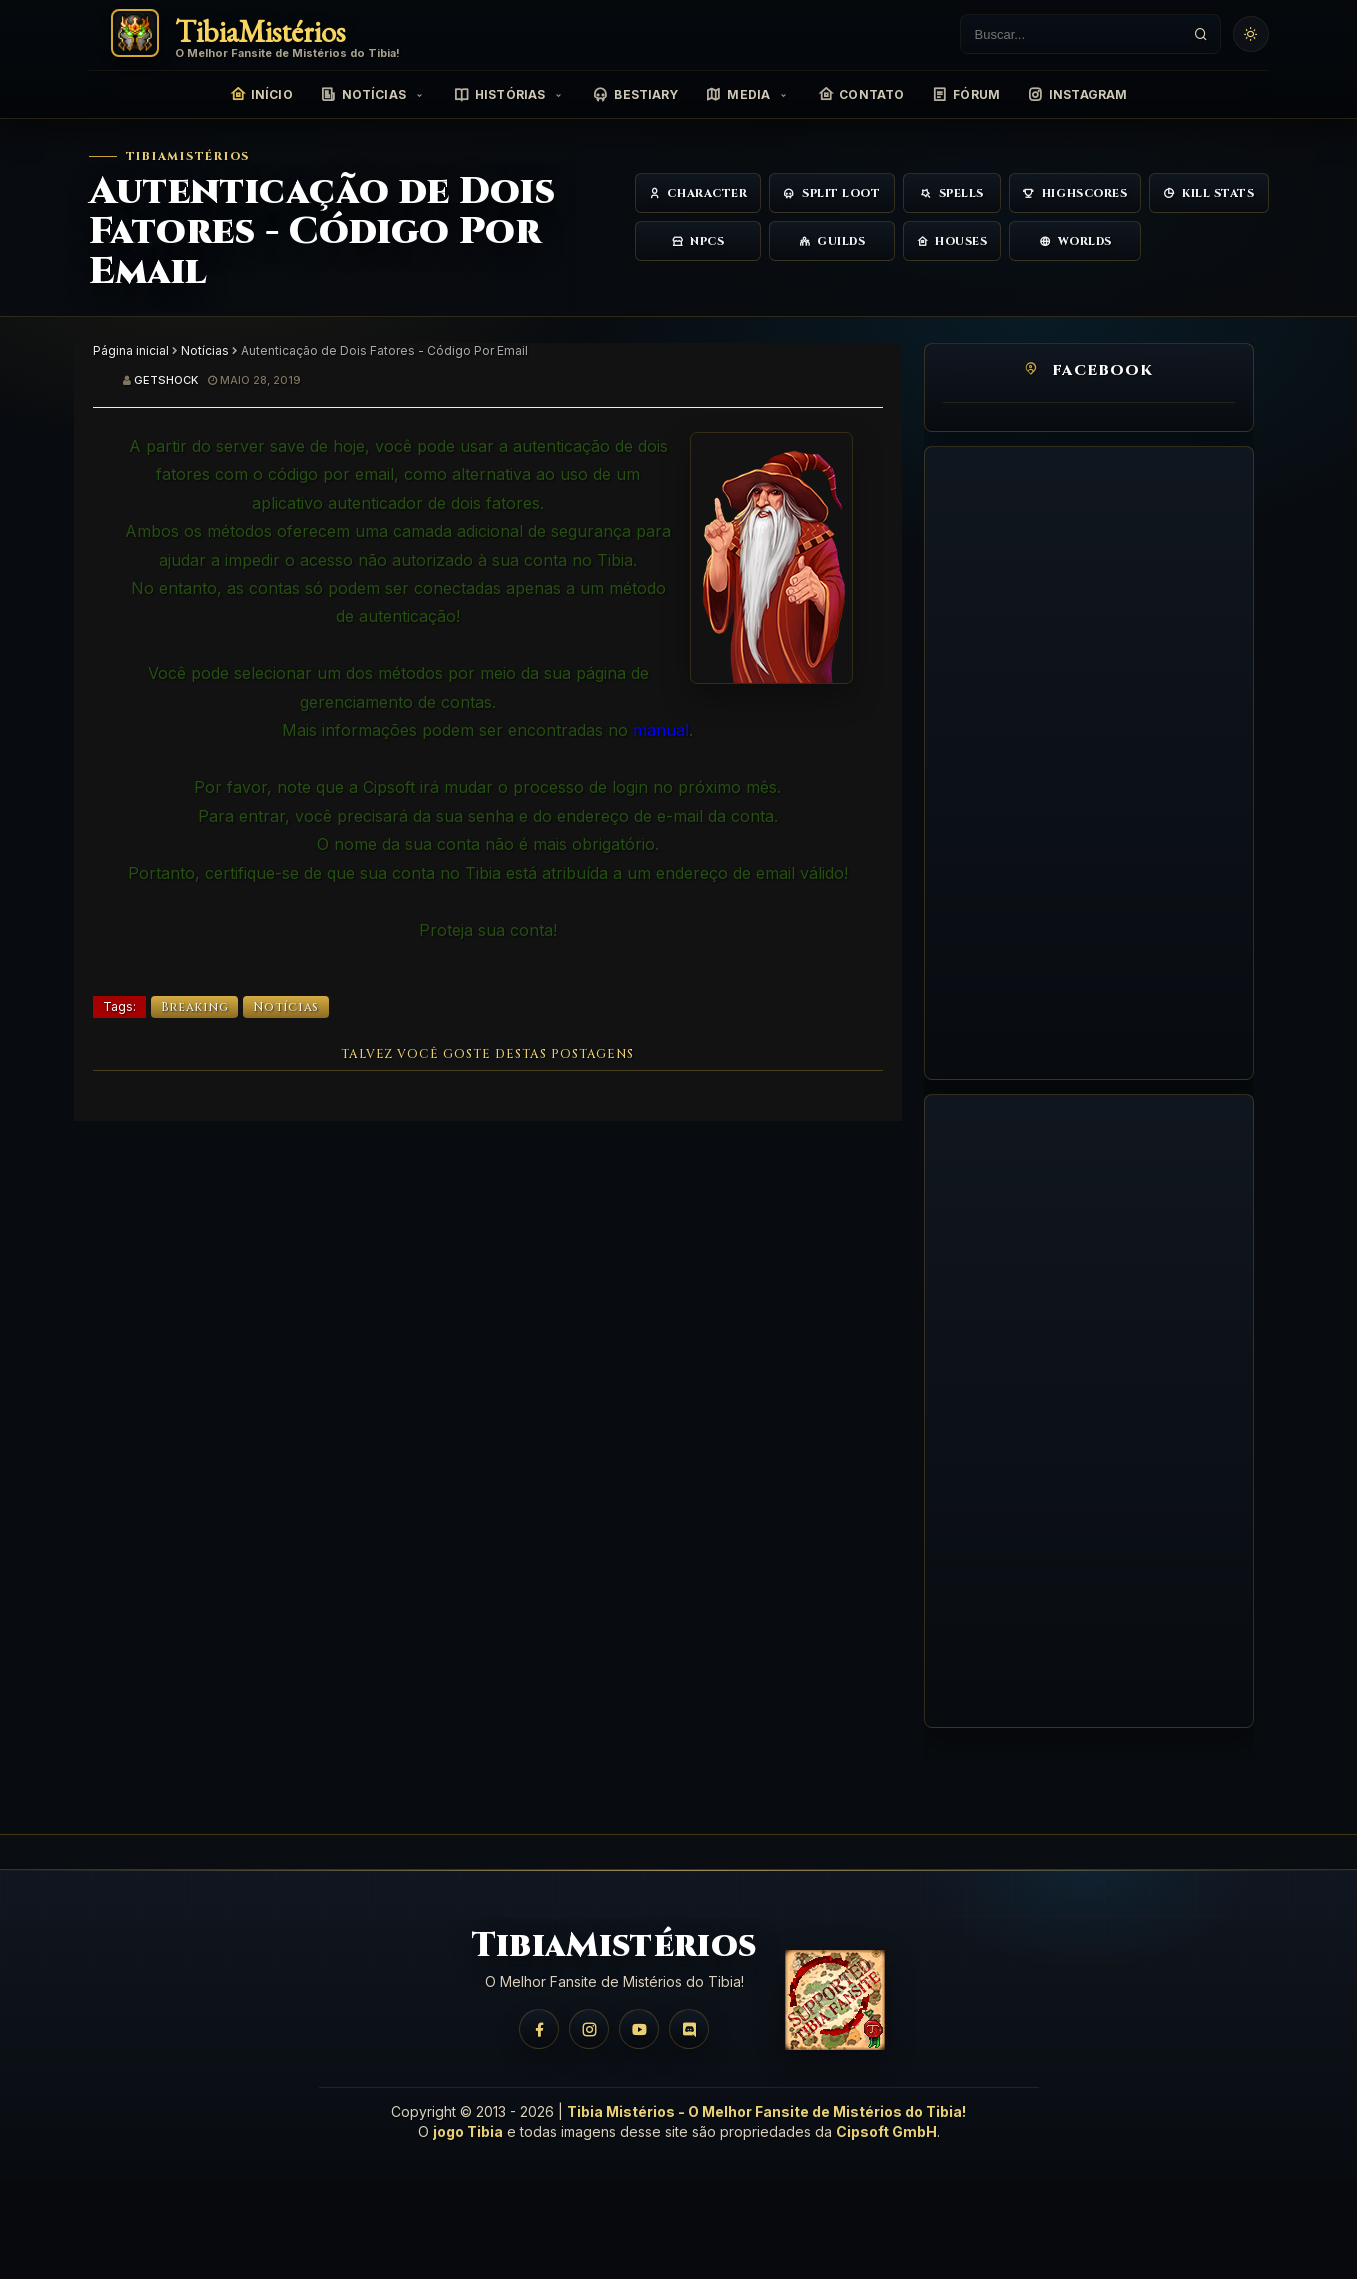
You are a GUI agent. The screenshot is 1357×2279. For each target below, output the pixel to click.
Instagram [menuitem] (1077, 95)
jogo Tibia (468, 2131)
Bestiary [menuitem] (635, 95)
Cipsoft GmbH (886, 2131)
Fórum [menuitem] (966, 95)
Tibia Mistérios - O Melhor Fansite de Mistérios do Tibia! (766, 2111)
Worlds (1075, 241)
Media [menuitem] (738, 95)
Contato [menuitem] (861, 95)
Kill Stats (1208, 193)
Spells (952, 193)
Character (698, 193)
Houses (952, 241)
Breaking (195, 1007)
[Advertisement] (1089, 763)
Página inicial (131, 350)
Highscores (1075, 193)
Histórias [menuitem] (499, 95)
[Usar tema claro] (1251, 34)
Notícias (205, 350)
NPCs (698, 241)
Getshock (166, 380)
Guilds (832, 241)
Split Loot (831, 193)
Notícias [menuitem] (363, 95)
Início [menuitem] (261, 95)
